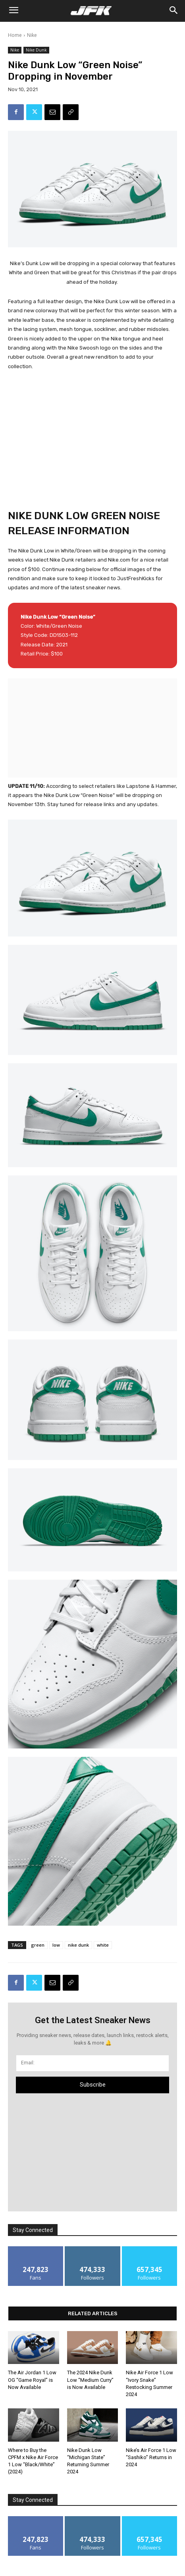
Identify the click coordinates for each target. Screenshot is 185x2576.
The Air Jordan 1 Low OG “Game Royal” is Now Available (32, 2380)
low (56, 1945)
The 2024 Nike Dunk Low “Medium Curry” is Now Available (90, 2380)
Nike (32, 35)
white (103, 1945)
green (37, 1945)
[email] (92, 2063)
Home (15, 35)
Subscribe (93, 2084)
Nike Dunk (36, 50)
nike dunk (78, 1945)
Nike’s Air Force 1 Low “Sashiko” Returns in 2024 (151, 2457)
